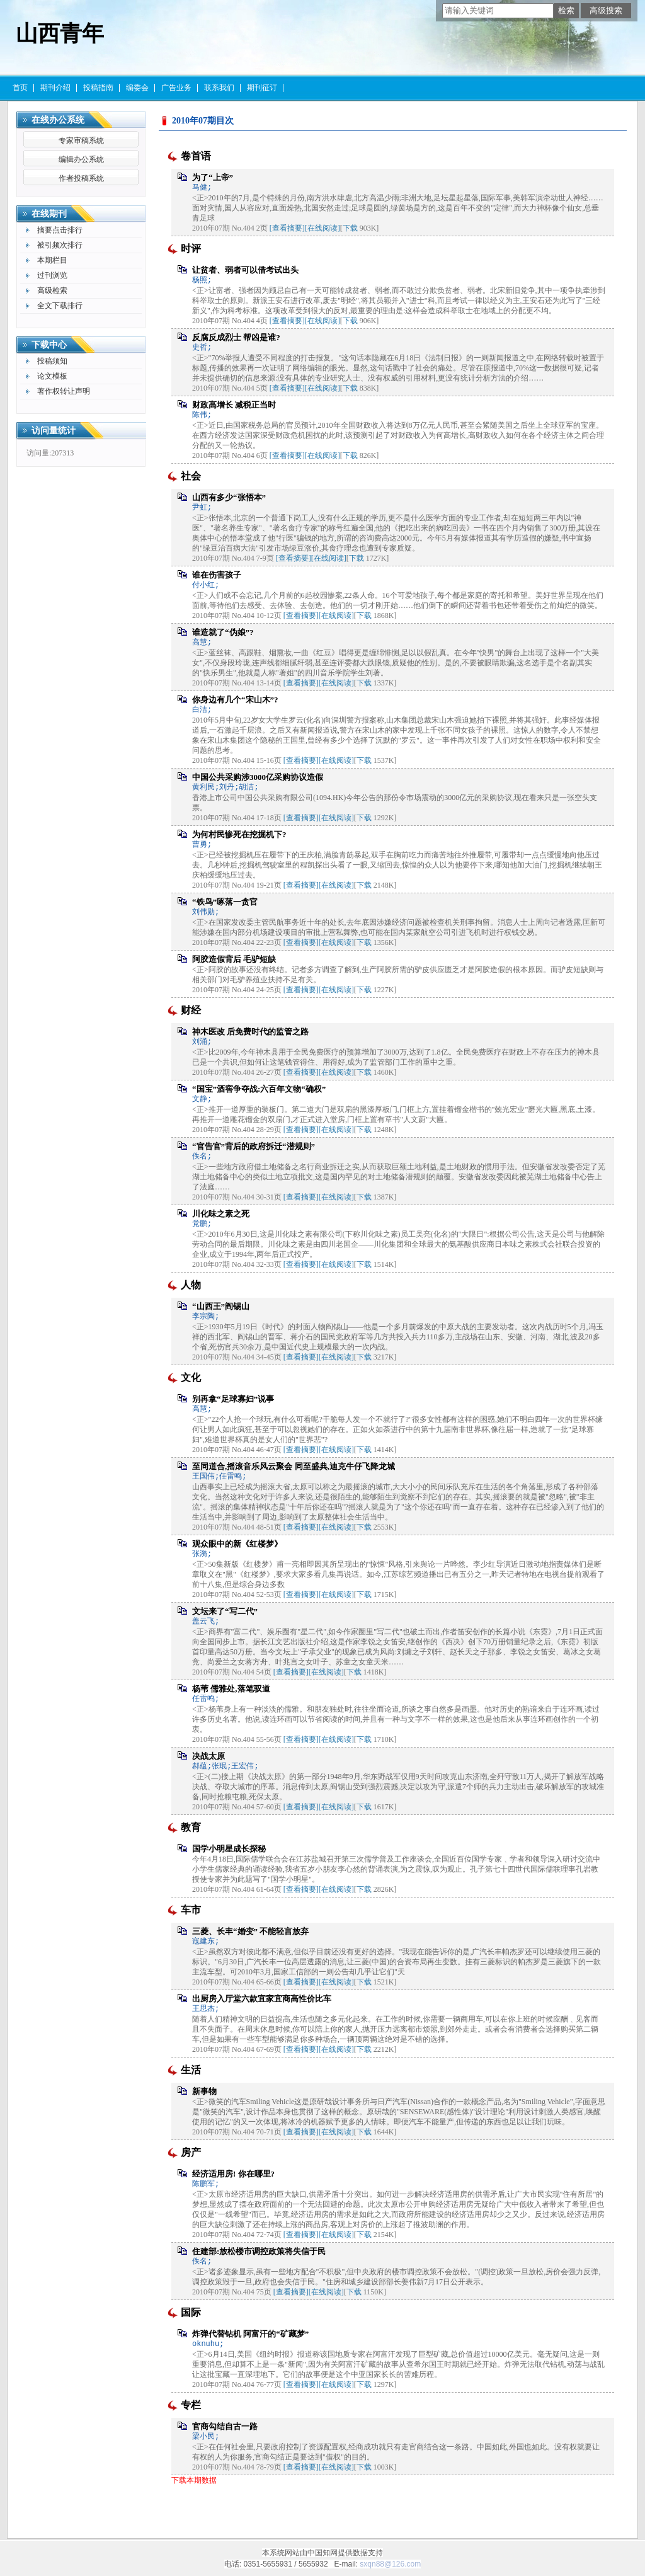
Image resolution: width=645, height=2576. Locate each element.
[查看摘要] (287, 228)
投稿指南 (98, 87)
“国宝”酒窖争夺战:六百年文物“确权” (259, 1089)
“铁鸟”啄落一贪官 (225, 902)
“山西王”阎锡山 (220, 1306)
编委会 (137, 87)
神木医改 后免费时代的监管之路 (250, 1031)
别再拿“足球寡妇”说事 (233, 1399)
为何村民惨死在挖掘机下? (239, 834)
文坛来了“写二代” (225, 1611)
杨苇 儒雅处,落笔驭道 (231, 1688)
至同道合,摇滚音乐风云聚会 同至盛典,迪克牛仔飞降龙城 (293, 1466)
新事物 (204, 2091)
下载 (350, 228)
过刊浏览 (52, 275)
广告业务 (176, 87)
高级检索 (52, 290)
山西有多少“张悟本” (229, 497)
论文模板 (52, 376)
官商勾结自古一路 (225, 2426)
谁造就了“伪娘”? (223, 632)
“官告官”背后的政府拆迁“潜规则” (253, 1146)
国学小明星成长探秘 (229, 1848)
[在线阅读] (322, 228)
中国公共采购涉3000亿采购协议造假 (257, 777)
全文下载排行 (60, 305)
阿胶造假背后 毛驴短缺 (234, 959)
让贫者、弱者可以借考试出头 (245, 270)
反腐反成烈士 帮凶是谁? (236, 337)
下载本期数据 (194, 2480)
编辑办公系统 (81, 159)
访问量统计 (53, 430)
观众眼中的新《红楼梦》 (237, 1543)
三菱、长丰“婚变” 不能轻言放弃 (250, 1931)
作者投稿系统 (81, 178)
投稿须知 (52, 361)
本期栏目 (52, 260)
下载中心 (49, 345)
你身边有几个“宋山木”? (235, 699)
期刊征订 (262, 87)
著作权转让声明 (63, 391)
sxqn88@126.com (390, 2564)
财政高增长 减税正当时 (234, 404)
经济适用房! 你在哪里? (233, 2173)
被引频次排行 (60, 245)
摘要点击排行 (60, 230)
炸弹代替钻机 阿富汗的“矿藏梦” (250, 2333)
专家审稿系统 (81, 140)
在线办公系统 (57, 120)
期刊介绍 (55, 87)
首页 (20, 87)
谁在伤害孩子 (216, 575)
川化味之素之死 (220, 1213)
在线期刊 (49, 214)
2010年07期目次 (203, 120)
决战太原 (208, 1756)
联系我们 (219, 87)
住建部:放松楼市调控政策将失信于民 (259, 2251)
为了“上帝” (212, 177)
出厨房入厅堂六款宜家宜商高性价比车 (261, 1998)
